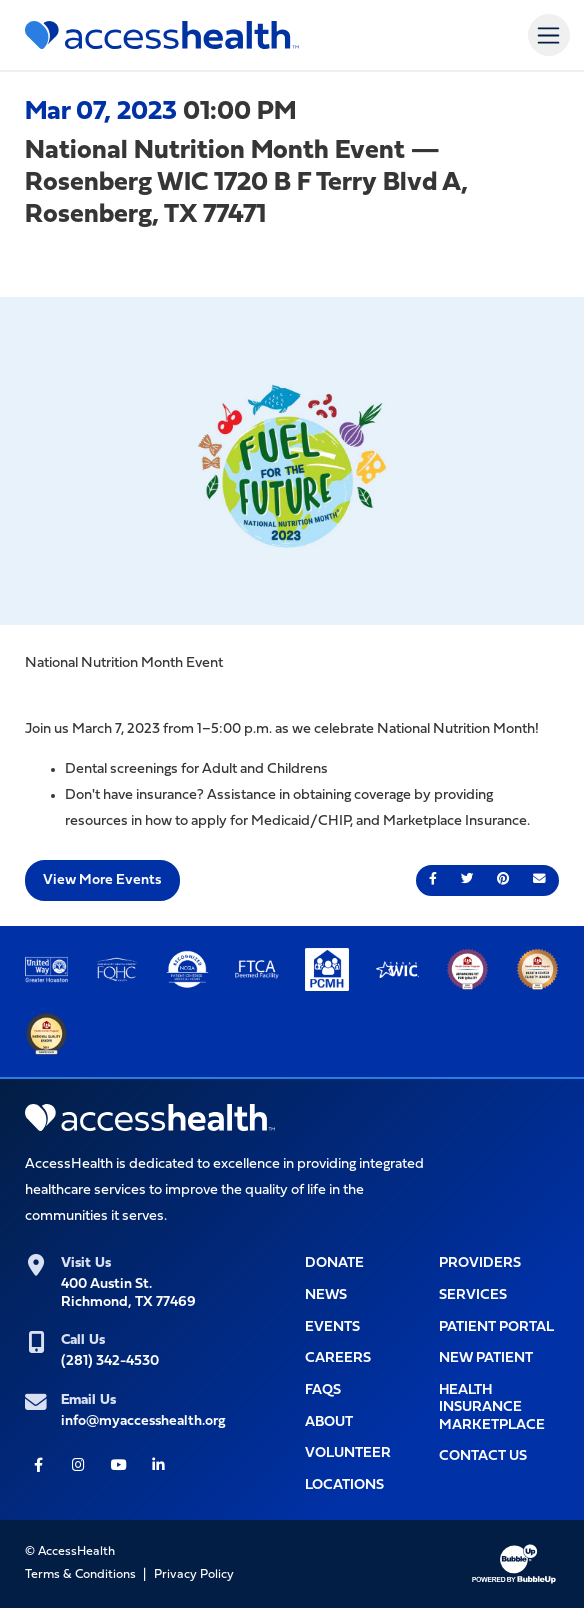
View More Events (102, 880)
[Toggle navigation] (548, 34)
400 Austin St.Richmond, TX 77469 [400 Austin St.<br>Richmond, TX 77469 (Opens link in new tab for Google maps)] (128, 1293)
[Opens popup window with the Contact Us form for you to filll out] (499, 1457)
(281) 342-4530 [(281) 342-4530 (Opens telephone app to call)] (110, 1361)
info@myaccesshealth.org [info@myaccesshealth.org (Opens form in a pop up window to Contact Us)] (143, 1421)
